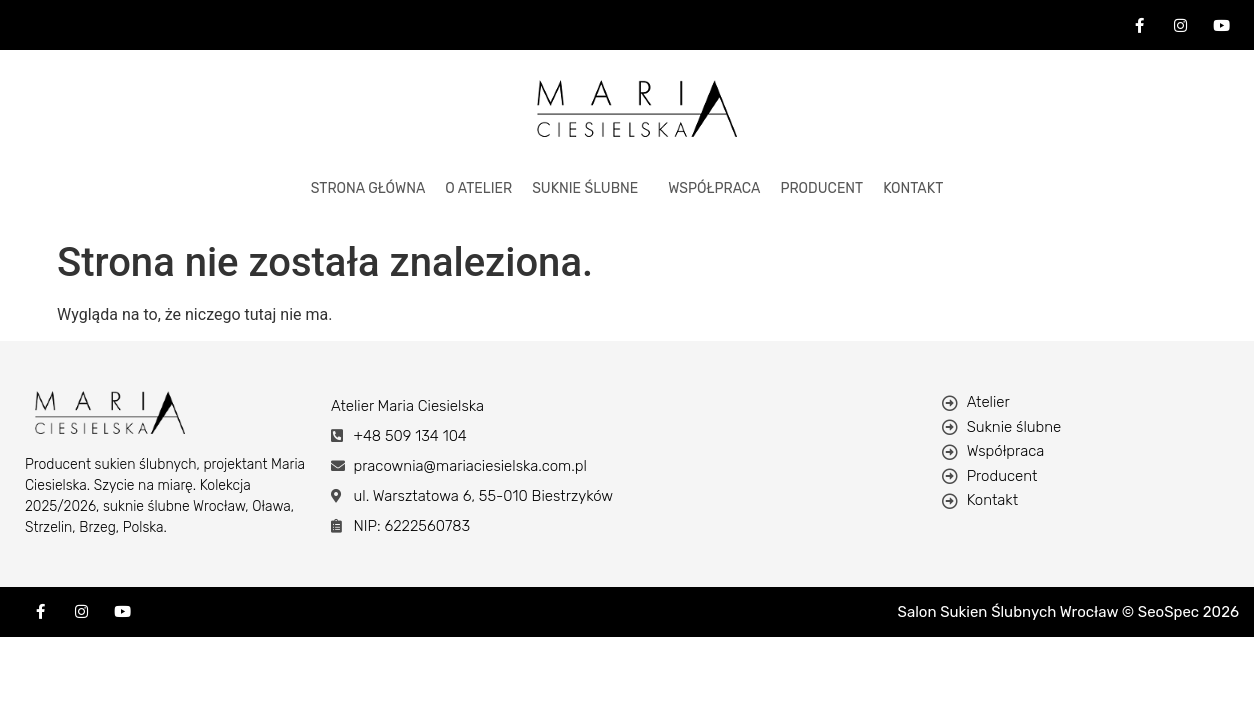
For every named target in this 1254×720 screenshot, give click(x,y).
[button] (590, 189)
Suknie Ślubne (585, 188)
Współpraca (714, 188)
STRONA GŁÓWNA (368, 188)
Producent (821, 188)
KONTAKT (913, 188)
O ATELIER (478, 188)
